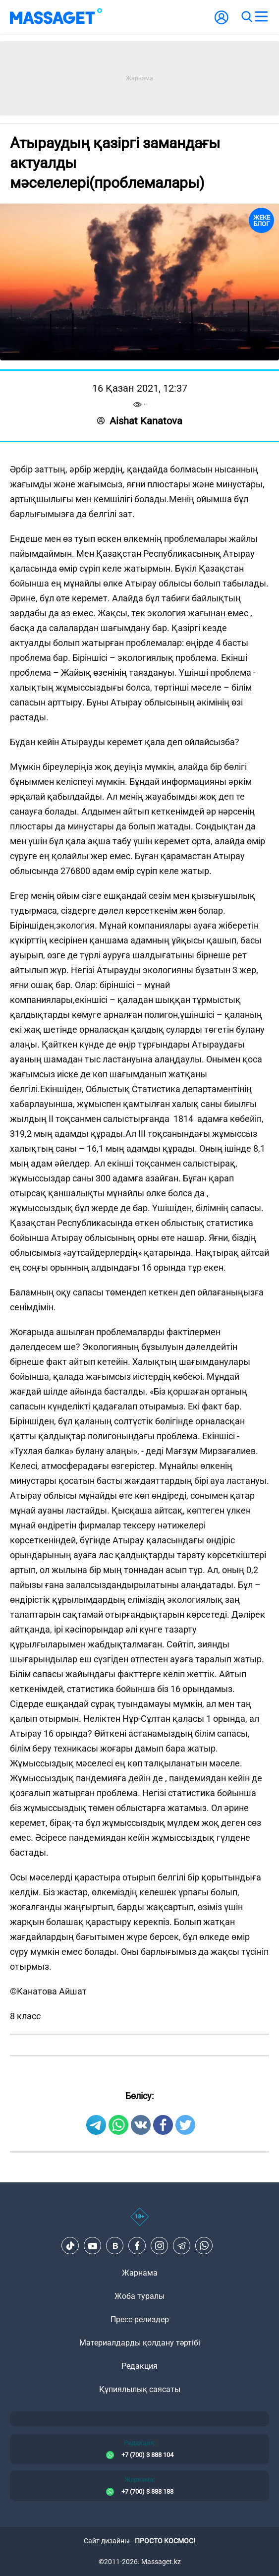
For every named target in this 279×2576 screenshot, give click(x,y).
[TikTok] (70, 2246)
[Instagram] (160, 2246)
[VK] (115, 2246)
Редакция (139, 2366)
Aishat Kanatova (139, 421)
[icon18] (139, 2222)
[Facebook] (137, 2246)
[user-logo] (221, 22)
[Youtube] (93, 2246)
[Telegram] (182, 2246)
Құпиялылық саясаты (139, 2389)
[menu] (261, 17)
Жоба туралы (139, 2296)
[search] (246, 17)
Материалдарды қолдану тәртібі (139, 2342)
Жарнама (140, 2273)
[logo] (56, 17)
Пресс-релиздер (140, 2319)
